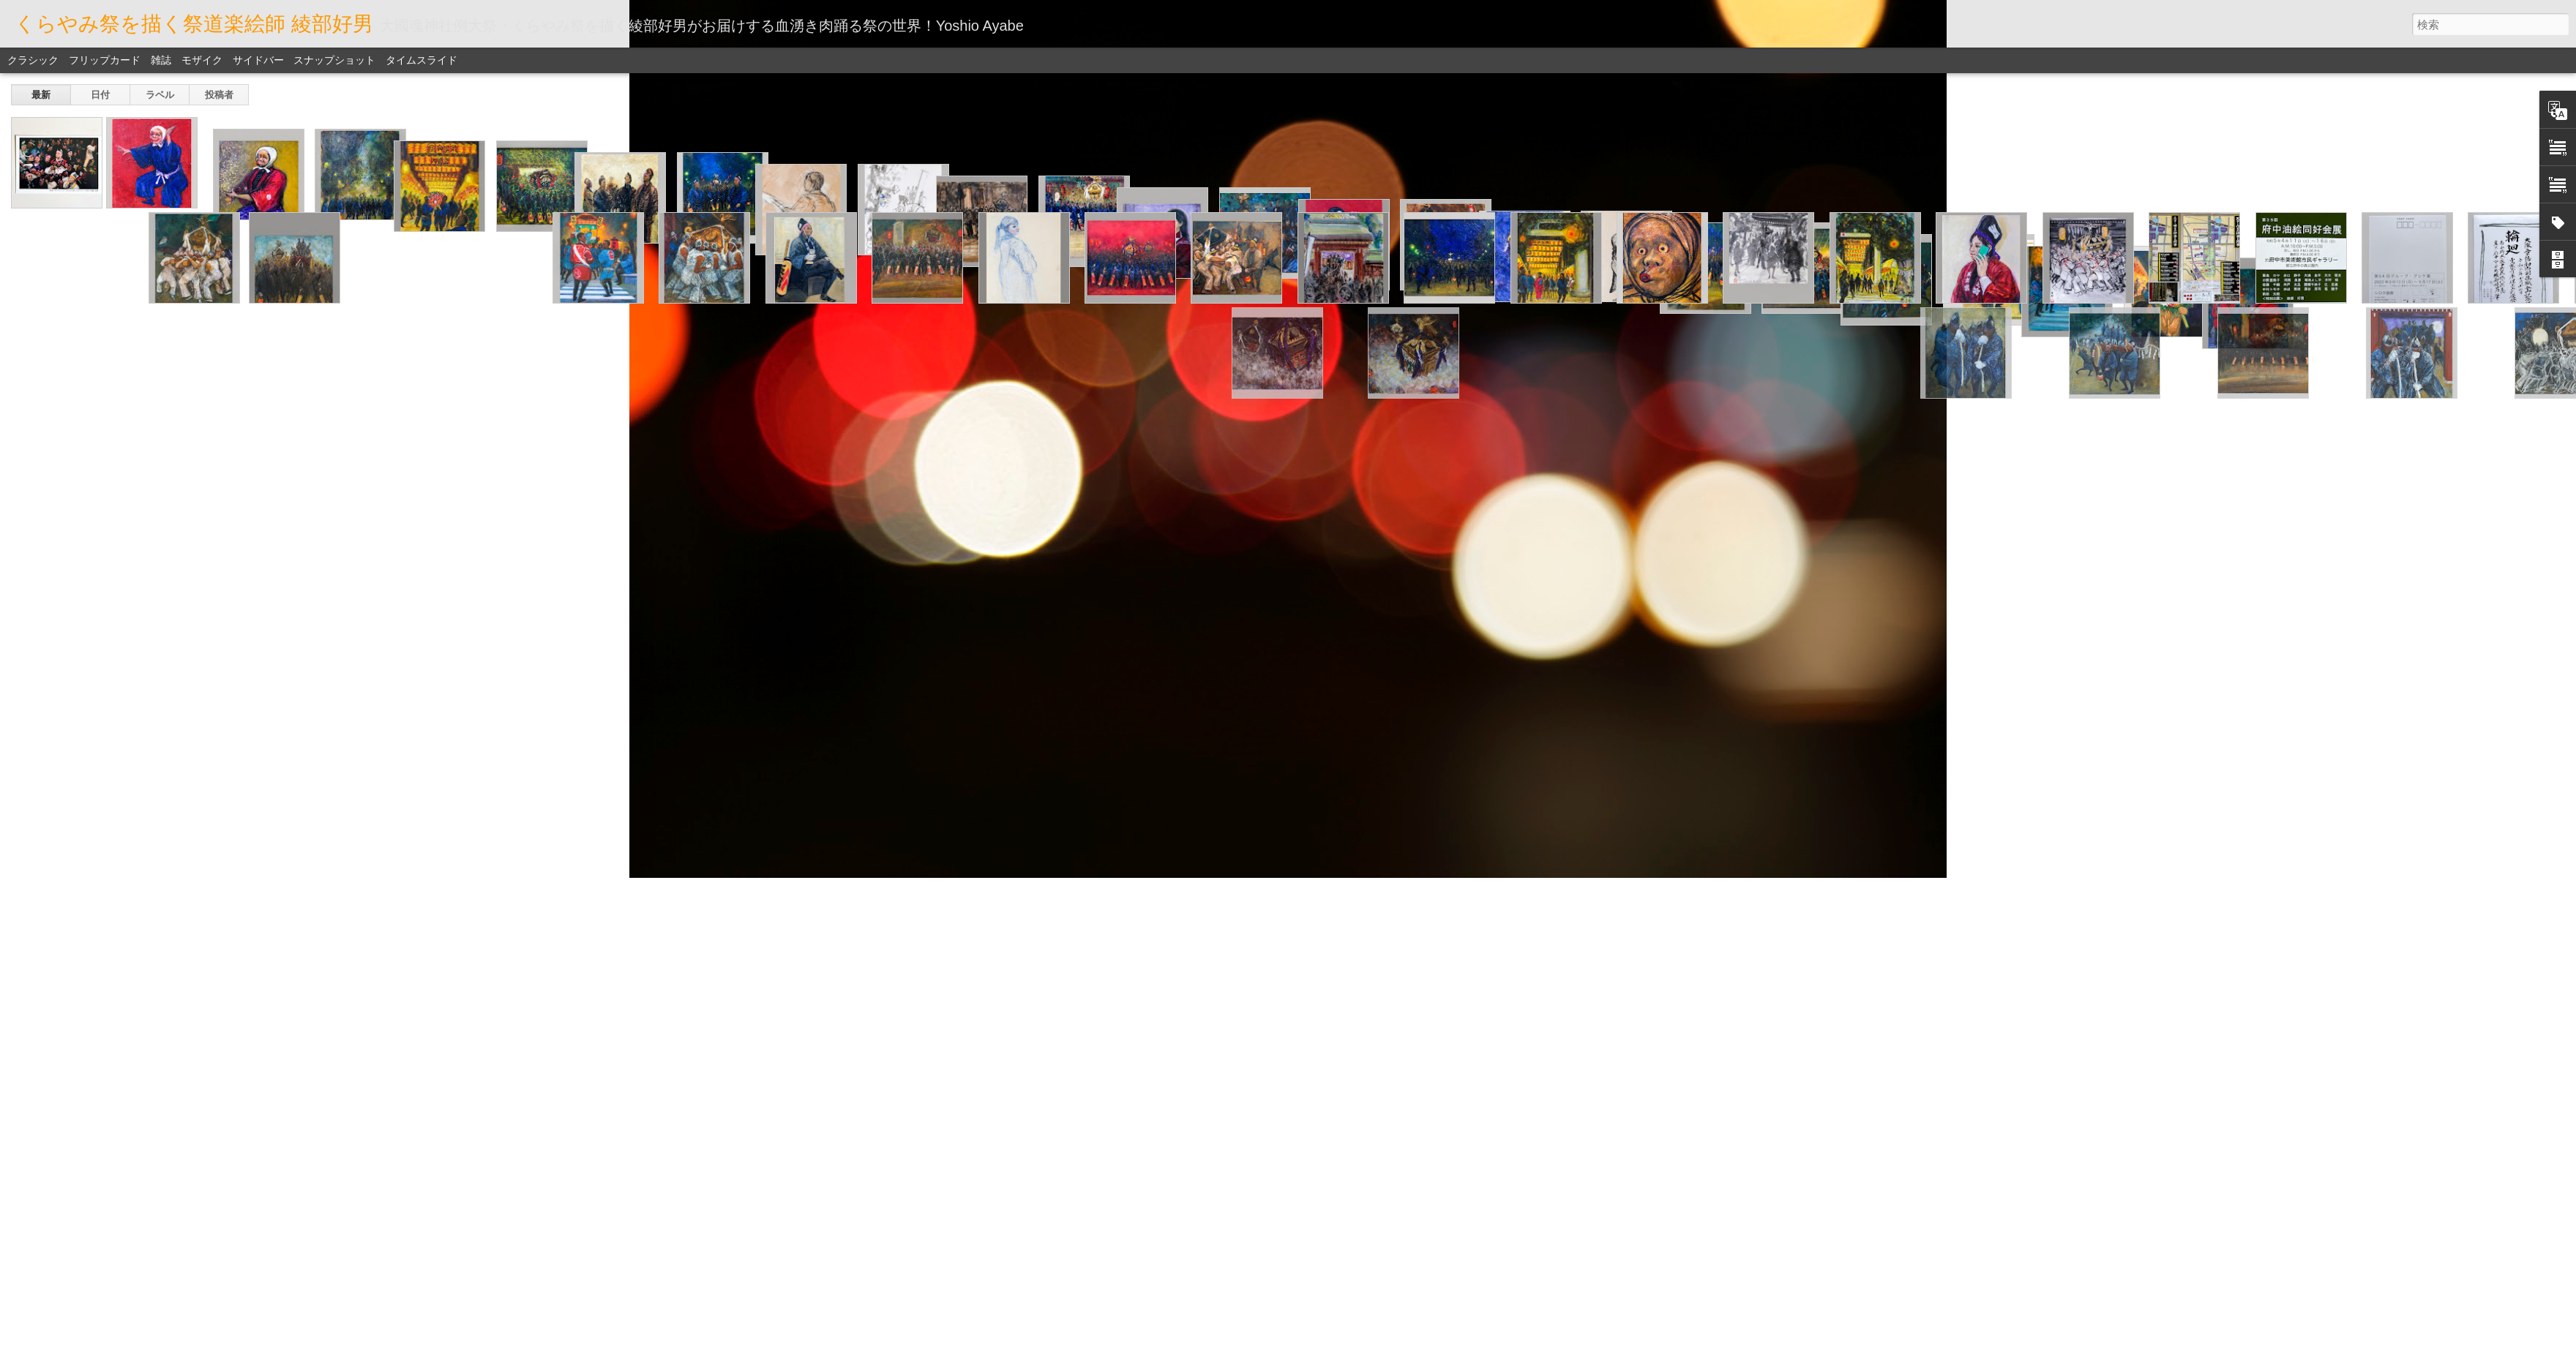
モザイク (201, 60)
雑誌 (161, 60)
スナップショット (334, 60)
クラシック (33, 60)
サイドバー (258, 60)
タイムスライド (421, 60)
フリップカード (105, 60)
